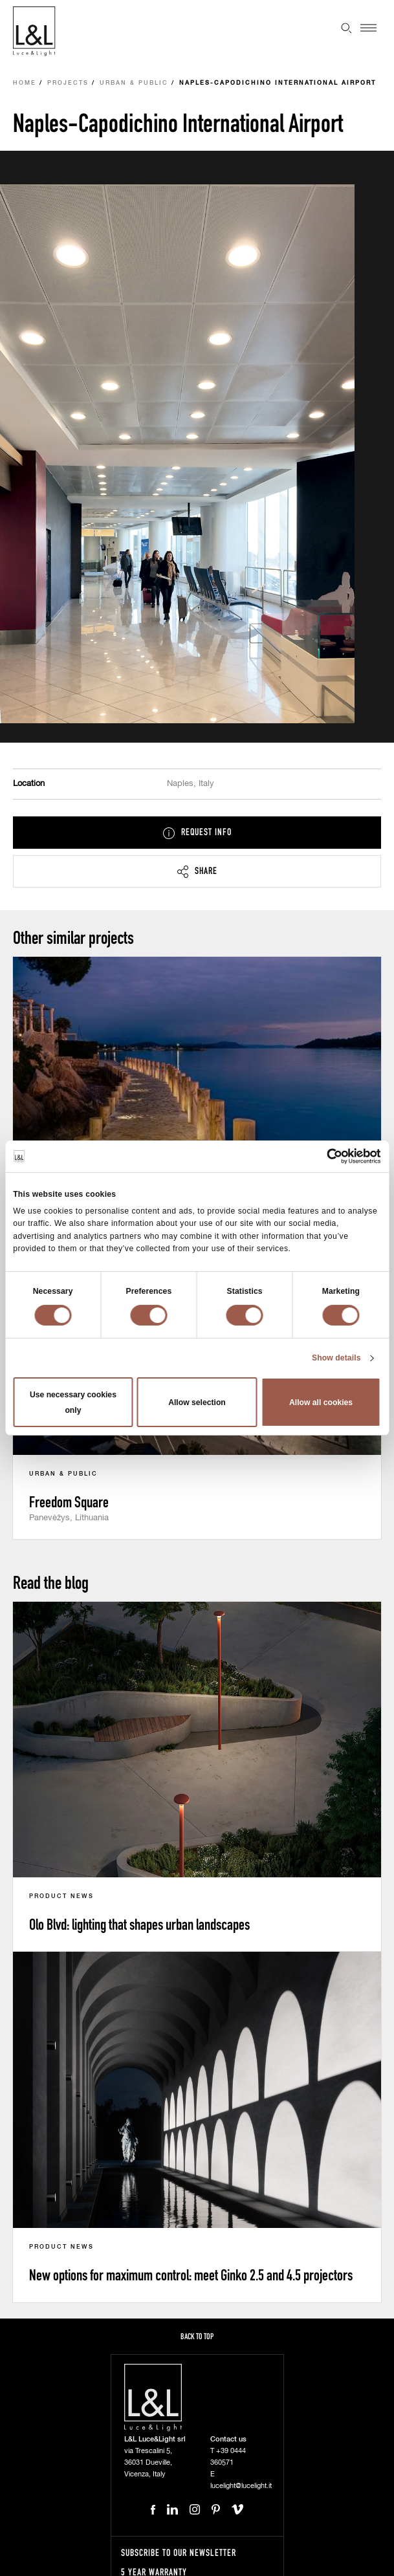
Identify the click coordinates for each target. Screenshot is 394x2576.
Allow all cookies (321, 1402)
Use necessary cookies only (73, 1402)
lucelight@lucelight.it (241, 2485)
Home (24, 83)
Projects (68, 83)
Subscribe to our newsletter (178, 2552)
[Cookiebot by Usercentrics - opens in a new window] (324, 1156)
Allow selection (197, 1402)
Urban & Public (134, 83)
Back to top (197, 2336)
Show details (336, 1357)
